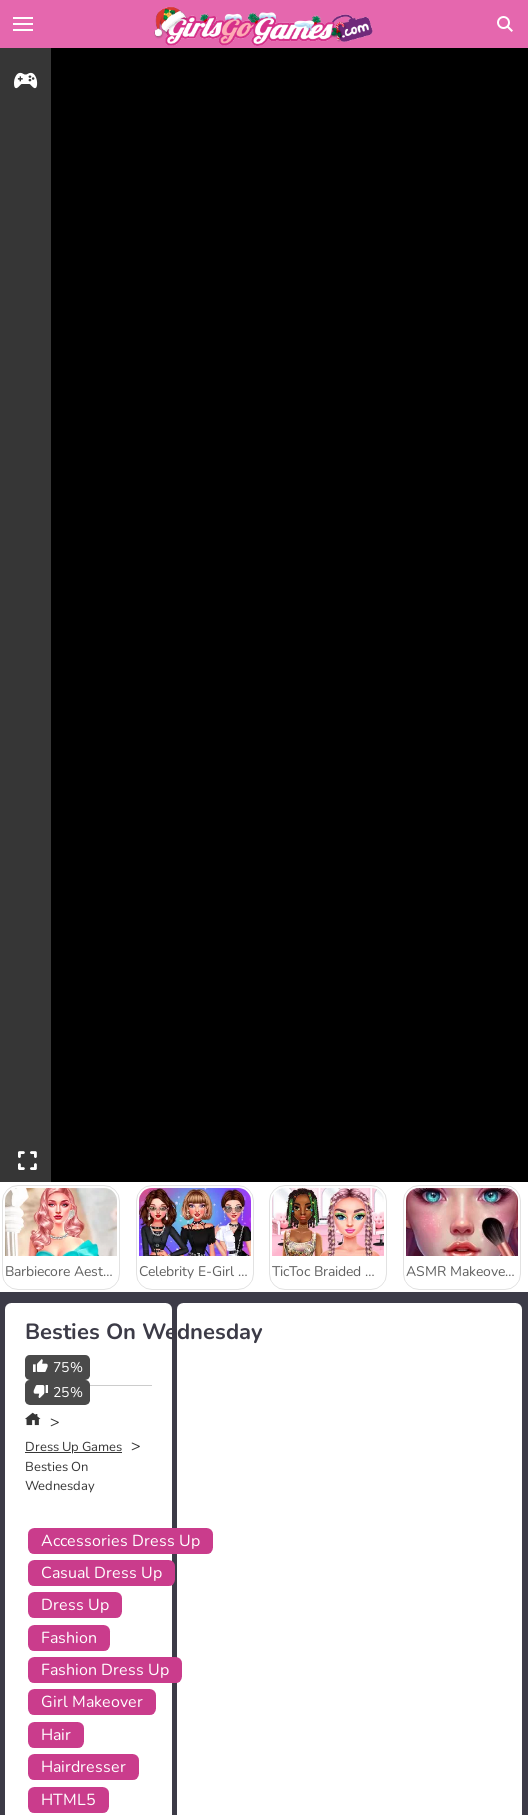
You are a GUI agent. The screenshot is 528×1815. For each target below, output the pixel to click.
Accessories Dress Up (120, 1541)
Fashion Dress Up (105, 1670)
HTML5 (68, 1800)
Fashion (69, 1638)
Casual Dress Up (101, 1573)
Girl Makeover (92, 1702)
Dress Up (75, 1605)
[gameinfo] (25, 83)
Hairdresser (83, 1767)
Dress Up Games (73, 1447)
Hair (56, 1735)
